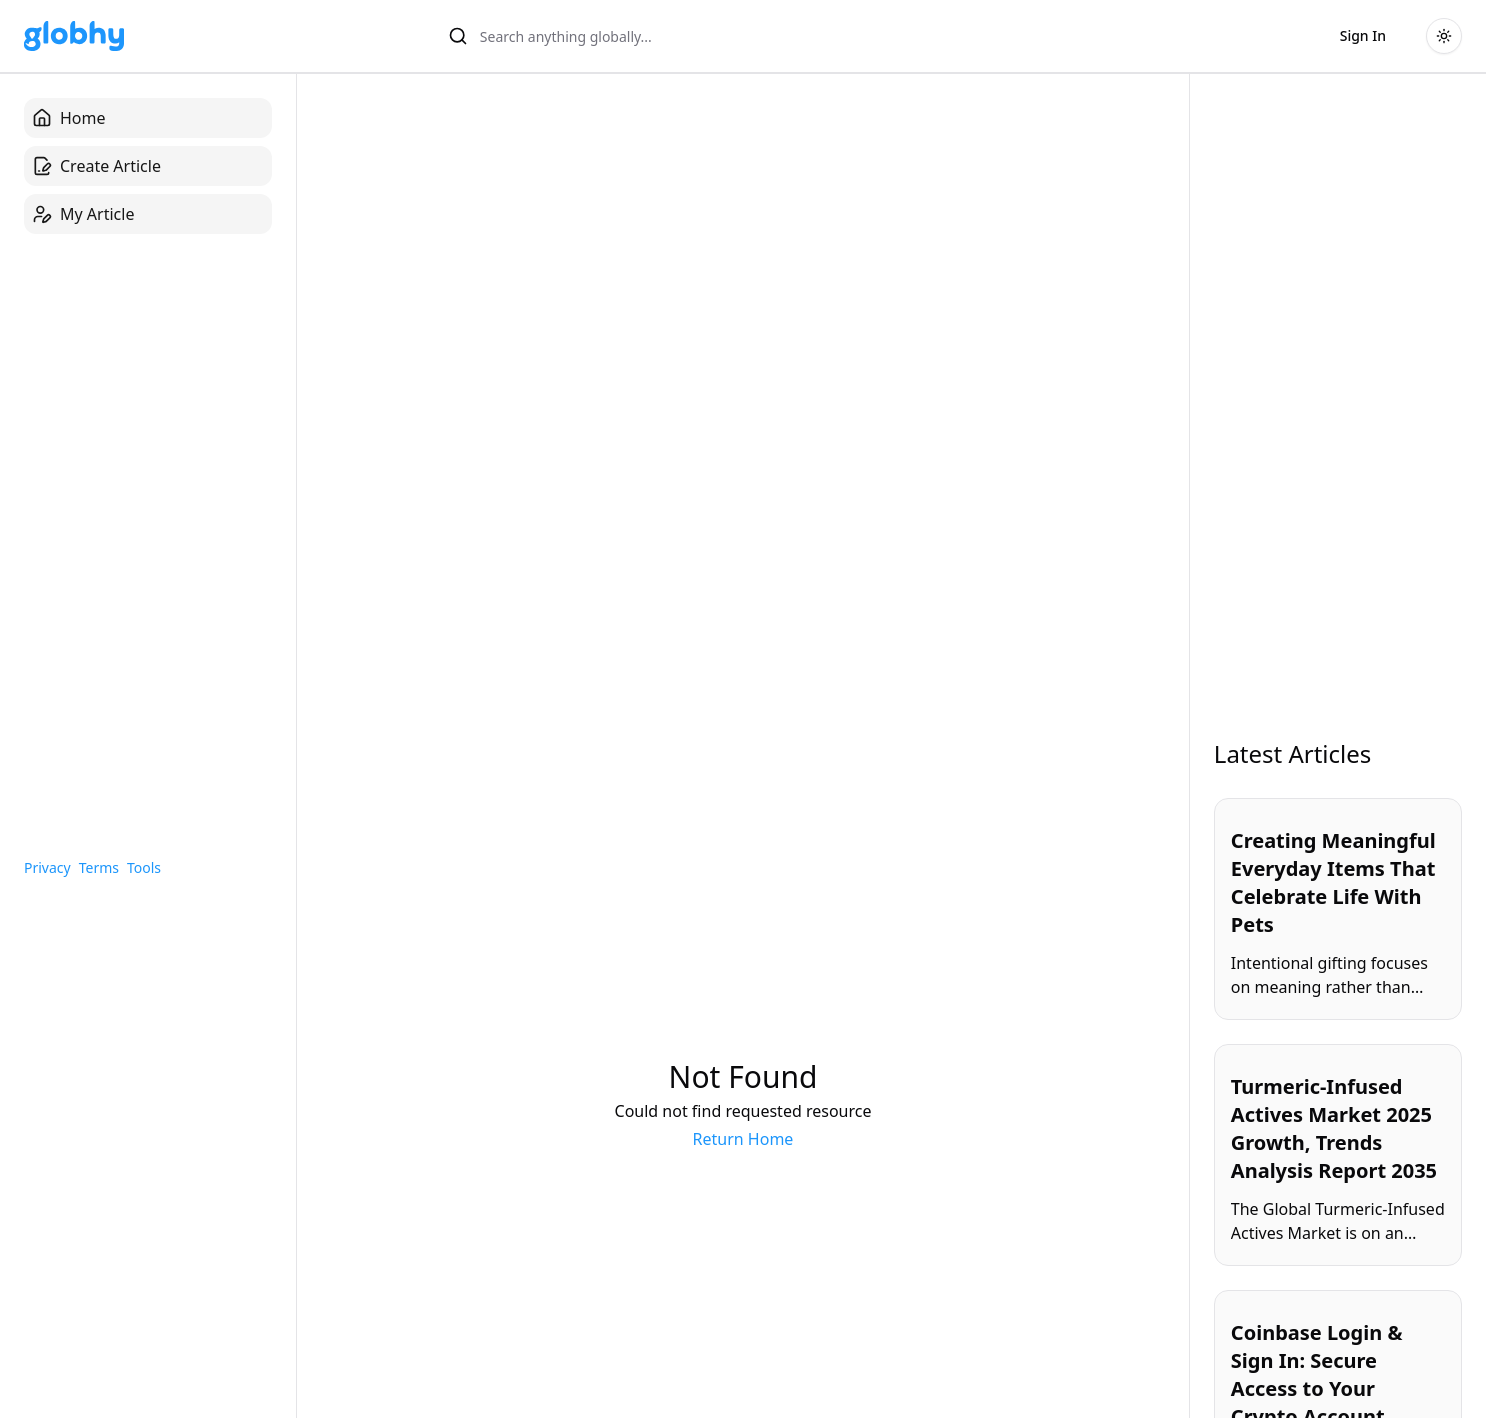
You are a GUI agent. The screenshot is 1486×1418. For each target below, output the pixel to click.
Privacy (47, 867)
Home (69, 118)
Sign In (1363, 35)
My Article (83, 214)
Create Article (96, 166)
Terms (99, 867)
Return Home (743, 1139)
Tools (144, 867)
